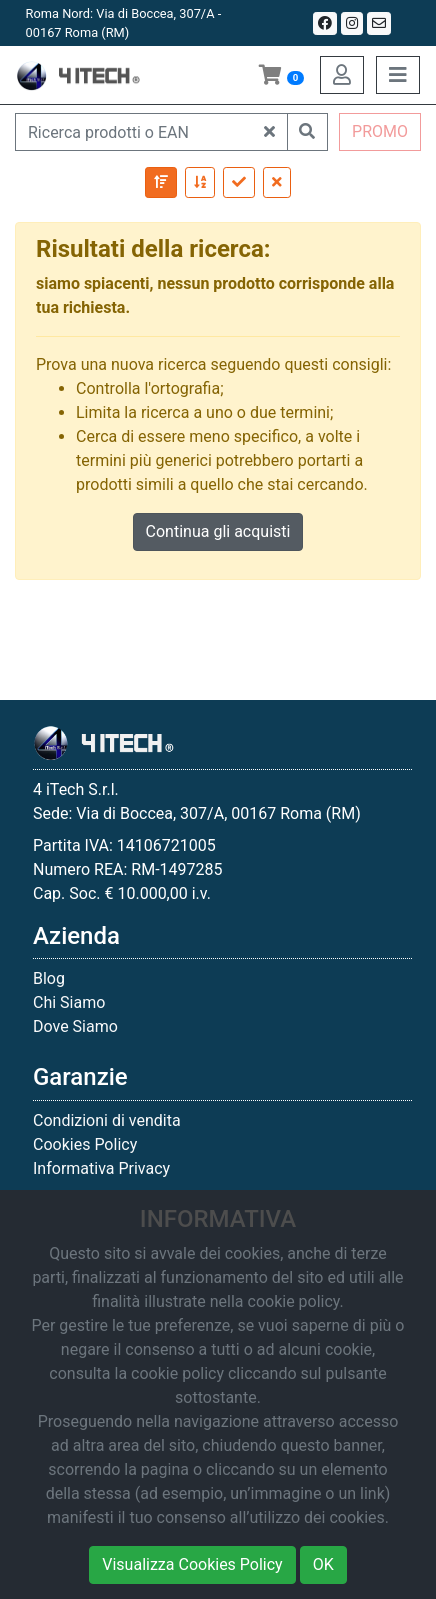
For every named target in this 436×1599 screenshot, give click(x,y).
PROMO (380, 131)
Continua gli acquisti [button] (218, 531)
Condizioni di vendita (107, 1120)
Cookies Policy (85, 1144)
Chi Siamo (69, 1002)
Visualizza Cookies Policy (192, 1564)
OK (323, 1564)
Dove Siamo (75, 1026)
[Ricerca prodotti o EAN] (134, 132)
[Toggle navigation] (398, 75)
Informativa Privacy (101, 1168)
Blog (49, 978)
